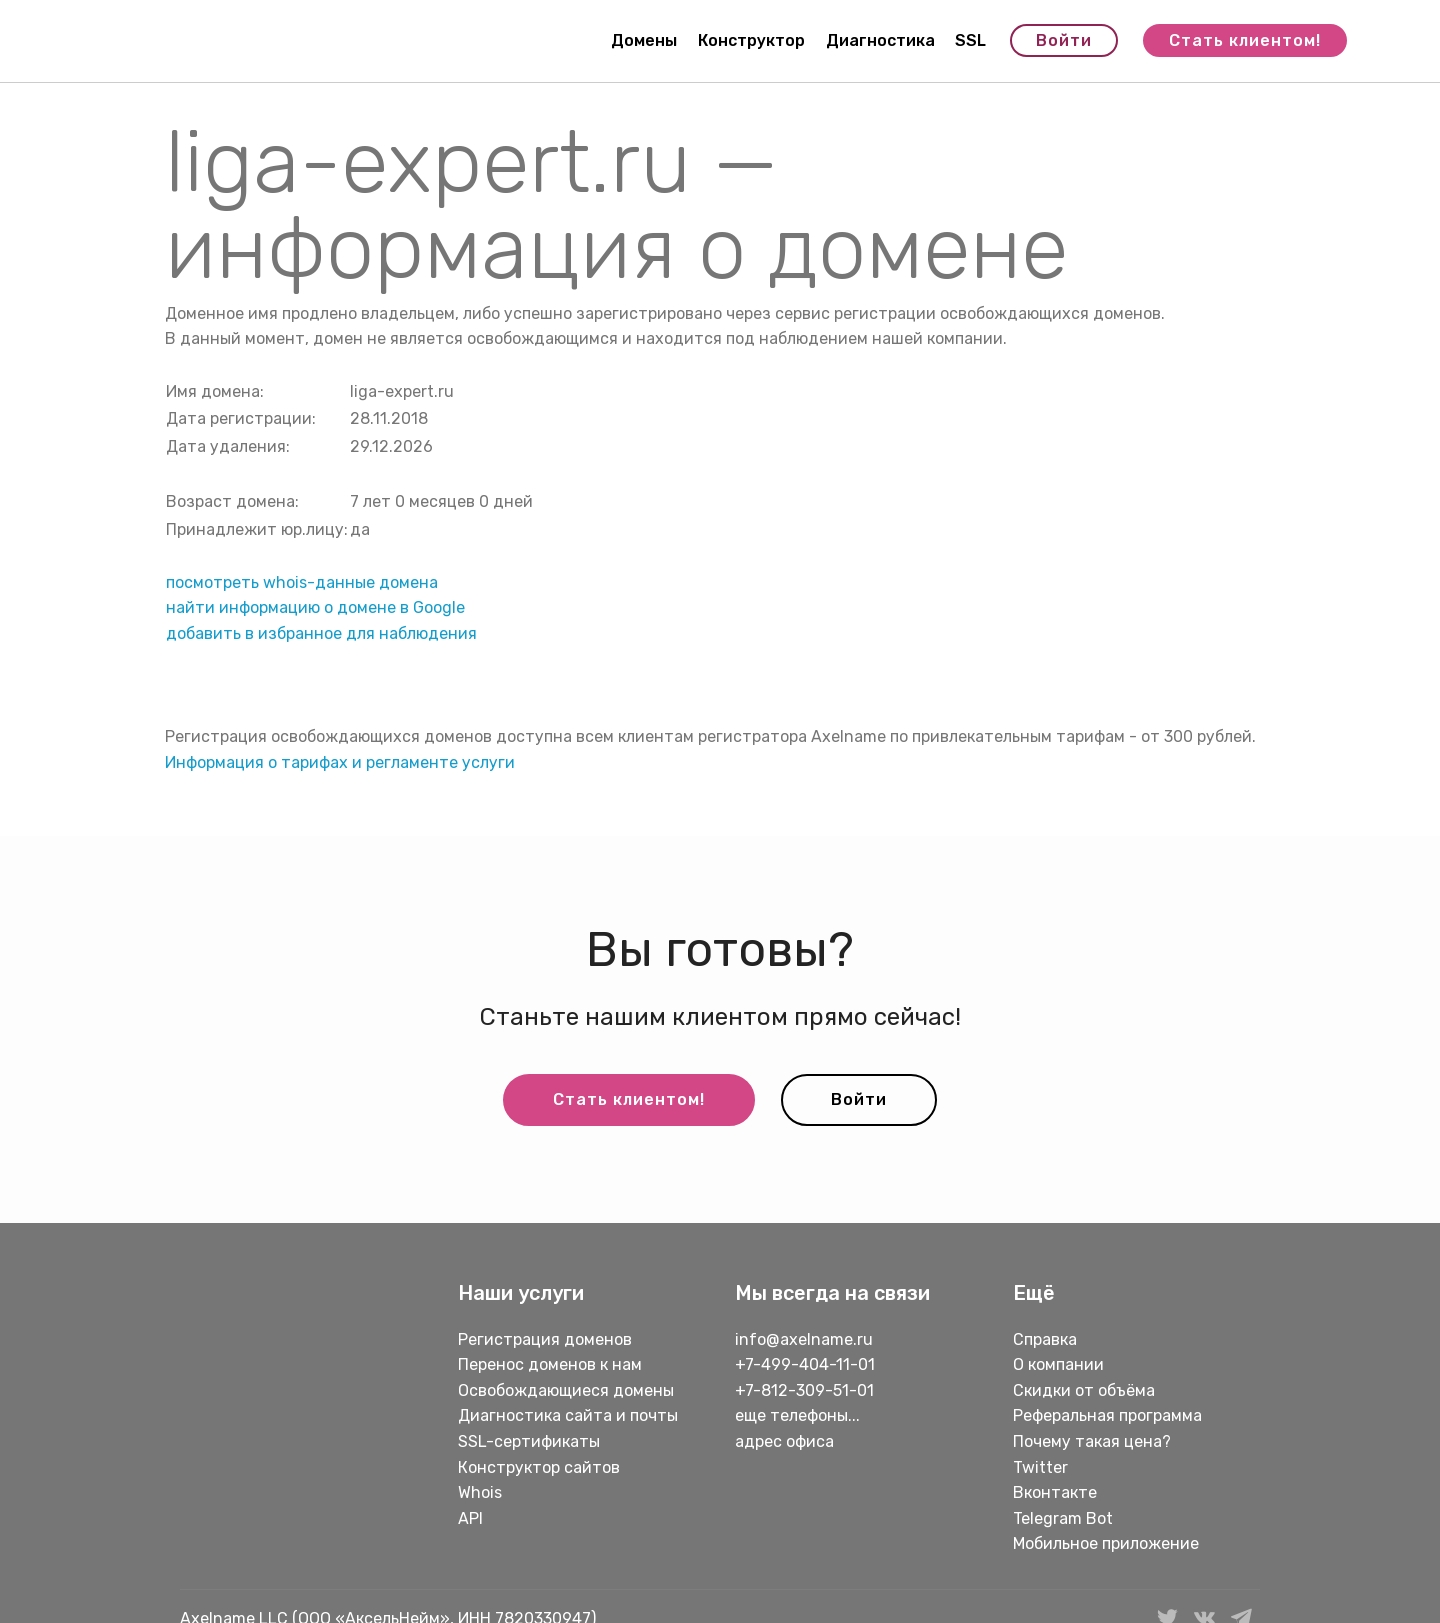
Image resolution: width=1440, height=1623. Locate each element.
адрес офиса (784, 1441)
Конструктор (751, 40)
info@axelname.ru (804, 1339)
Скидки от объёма (1084, 1390)
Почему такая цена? (1092, 1441)
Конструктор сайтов (539, 1467)
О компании (1058, 1364)
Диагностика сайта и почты (568, 1415)
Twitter (1040, 1467)
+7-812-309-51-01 (804, 1390)
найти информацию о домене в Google (315, 607)
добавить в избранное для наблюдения (321, 633)
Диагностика (880, 40)
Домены (644, 40)
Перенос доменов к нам (550, 1364)
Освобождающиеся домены (566, 1390)
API (470, 1518)
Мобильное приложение (1106, 1543)
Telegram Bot (1063, 1518)
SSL (970, 40)
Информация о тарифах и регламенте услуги (340, 762)
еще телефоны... (797, 1415)
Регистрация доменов (545, 1339)
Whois (480, 1492)
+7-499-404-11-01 (805, 1364)
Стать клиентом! (1245, 40)
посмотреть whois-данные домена (302, 582)
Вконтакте (1055, 1492)
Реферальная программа (1107, 1415)
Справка (1045, 1339)
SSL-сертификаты (531, 1441)
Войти (1064, 40)
